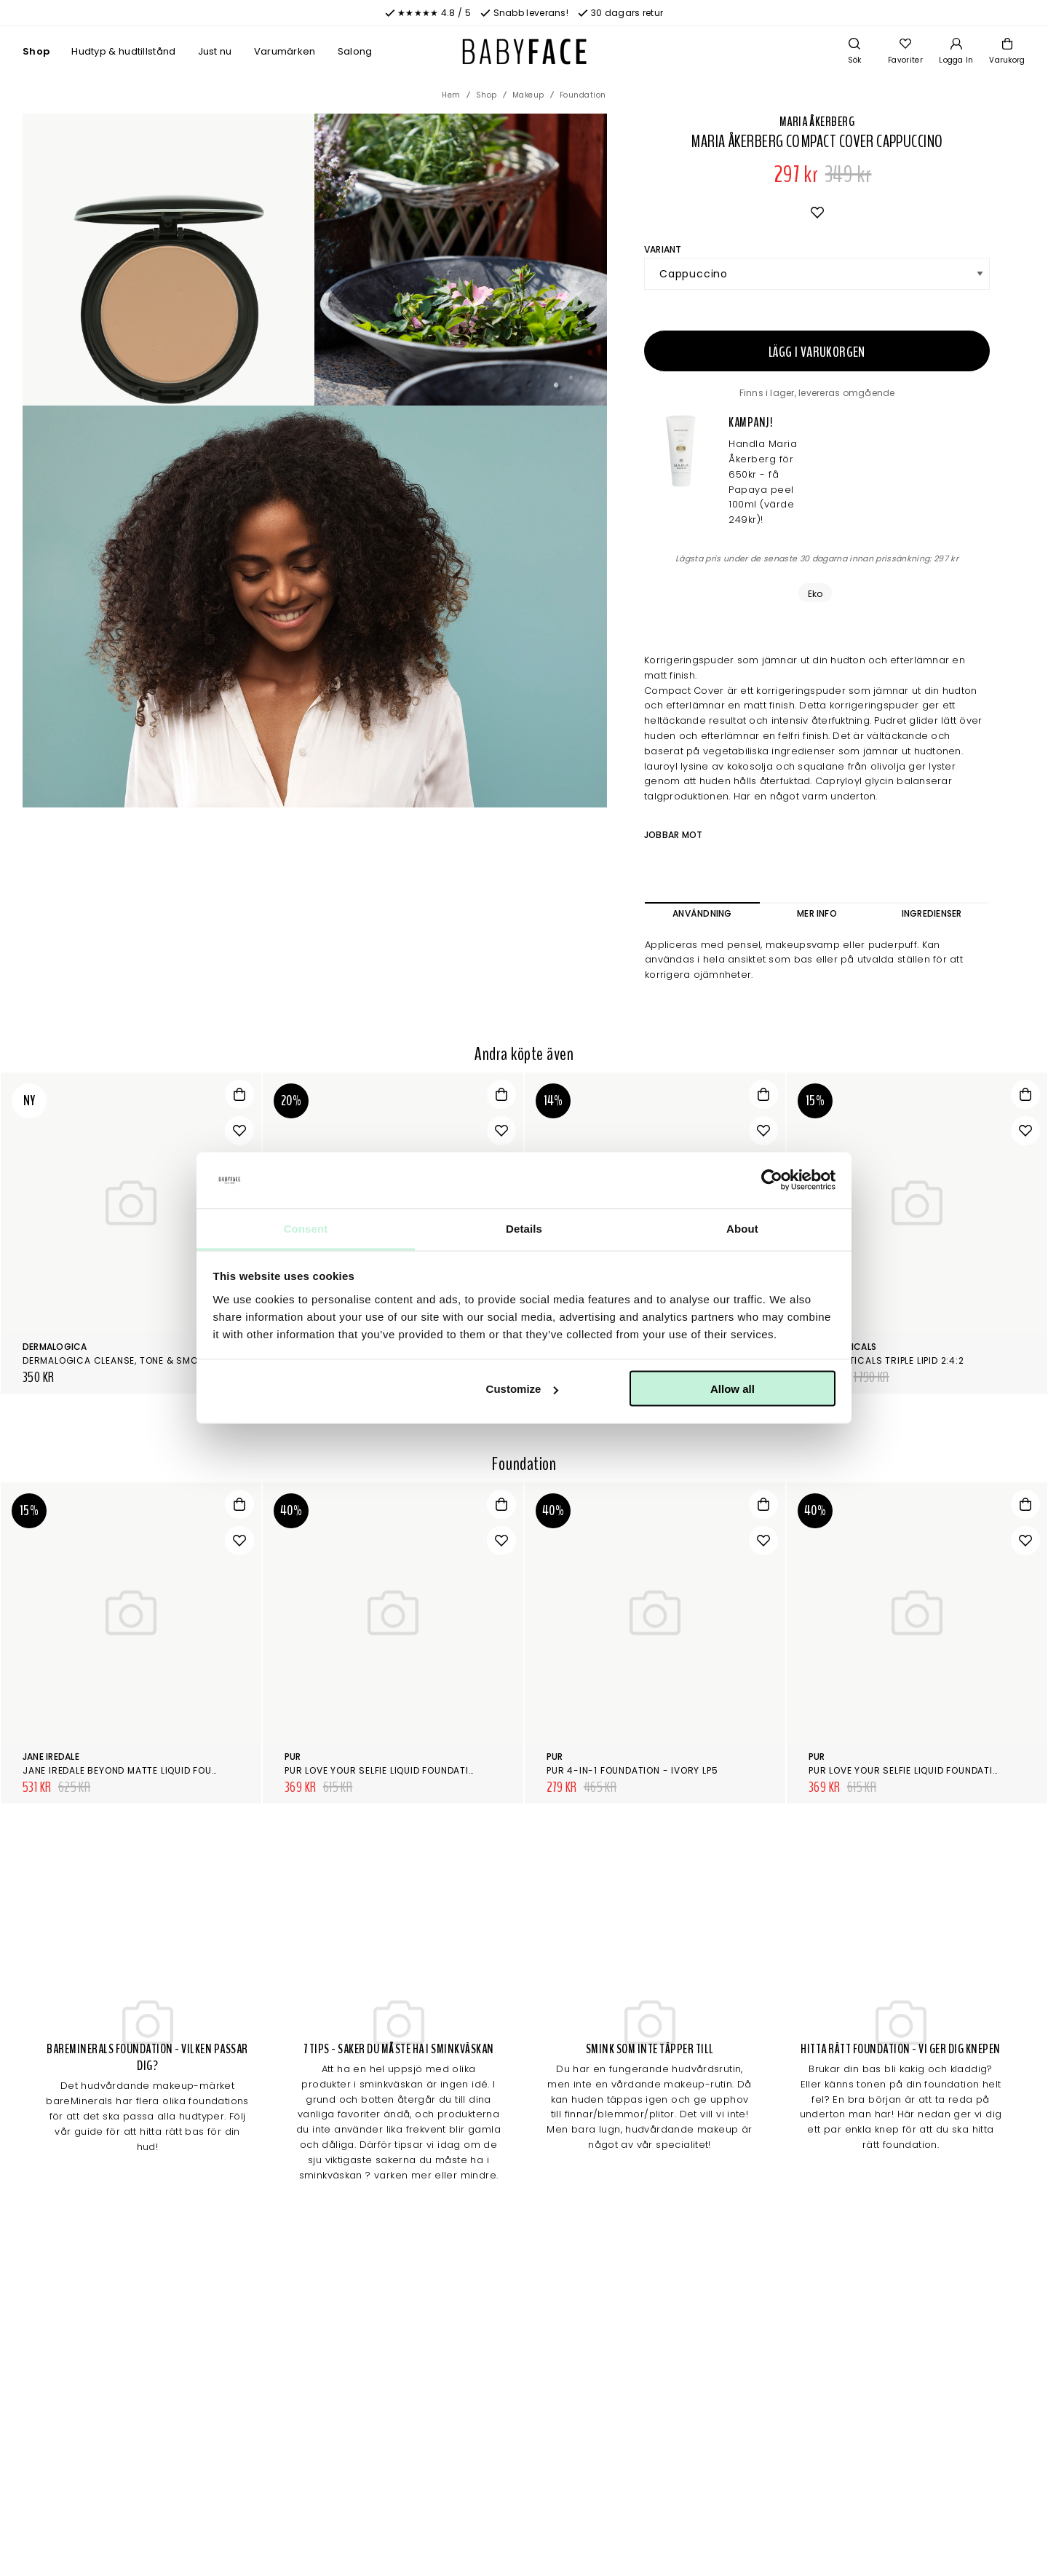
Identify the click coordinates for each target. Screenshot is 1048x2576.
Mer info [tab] (817, 913)
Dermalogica (55, 1346)
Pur (293, 1756)
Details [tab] (524, 1228)
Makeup (528, 95)
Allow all (732, 1389)
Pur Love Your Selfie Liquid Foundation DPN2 (396, 1770)
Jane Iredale (51, 1756)
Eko (815, 594)
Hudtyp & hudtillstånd (123, 51)
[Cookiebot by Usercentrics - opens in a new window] (771, 1180)
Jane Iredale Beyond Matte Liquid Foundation (138, 1770)
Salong (355, 51)
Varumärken (285, 51)
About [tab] (742, 1228)
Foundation (583, 95)
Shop (36, 51)
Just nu (215, 51)
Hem (451, 95)
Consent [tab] (306, 1228)
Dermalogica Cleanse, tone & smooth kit (128, 1360)
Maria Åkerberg (816, 121)
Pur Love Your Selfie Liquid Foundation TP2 (917, 1770)
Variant (663, 249)
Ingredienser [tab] (932, 913)
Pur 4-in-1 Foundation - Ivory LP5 (632, 1770)
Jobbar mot (673, 835)
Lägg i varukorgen (817, 352)
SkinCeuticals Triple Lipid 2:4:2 (886, 1360)
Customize (522, 1389)
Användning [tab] (701, 913)
